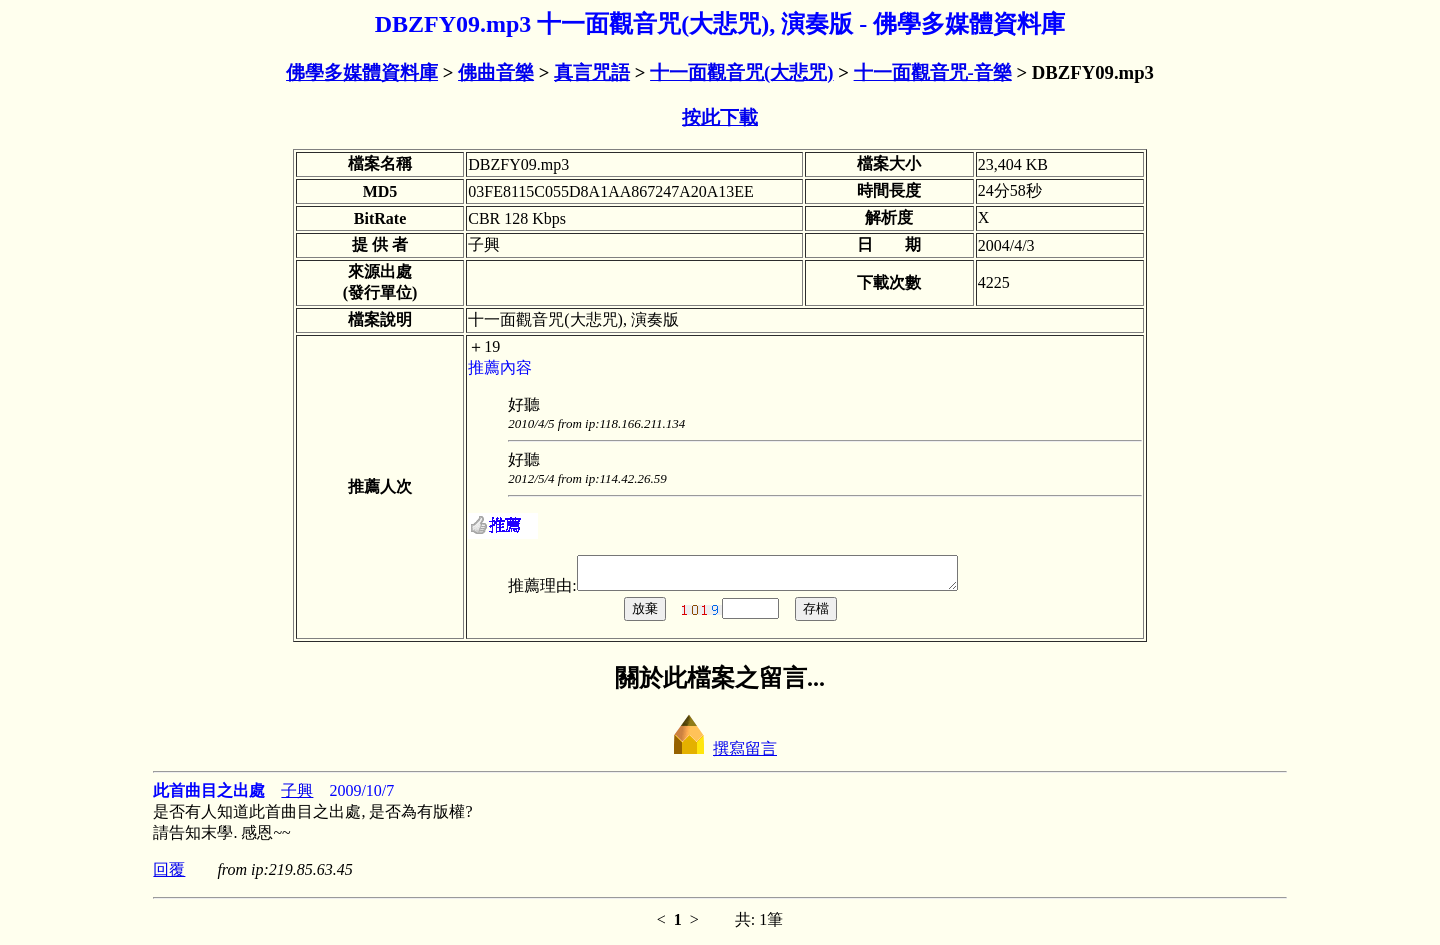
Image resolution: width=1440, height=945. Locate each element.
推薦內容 (500, 367)
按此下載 (720, 117)
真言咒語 (592, 72)
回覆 (169, 875)
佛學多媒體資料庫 (362, 72)
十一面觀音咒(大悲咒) (741, 72)
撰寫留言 (720, 754)
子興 (297, 796)
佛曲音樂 (496, 72)
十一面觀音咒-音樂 (933, 72)
